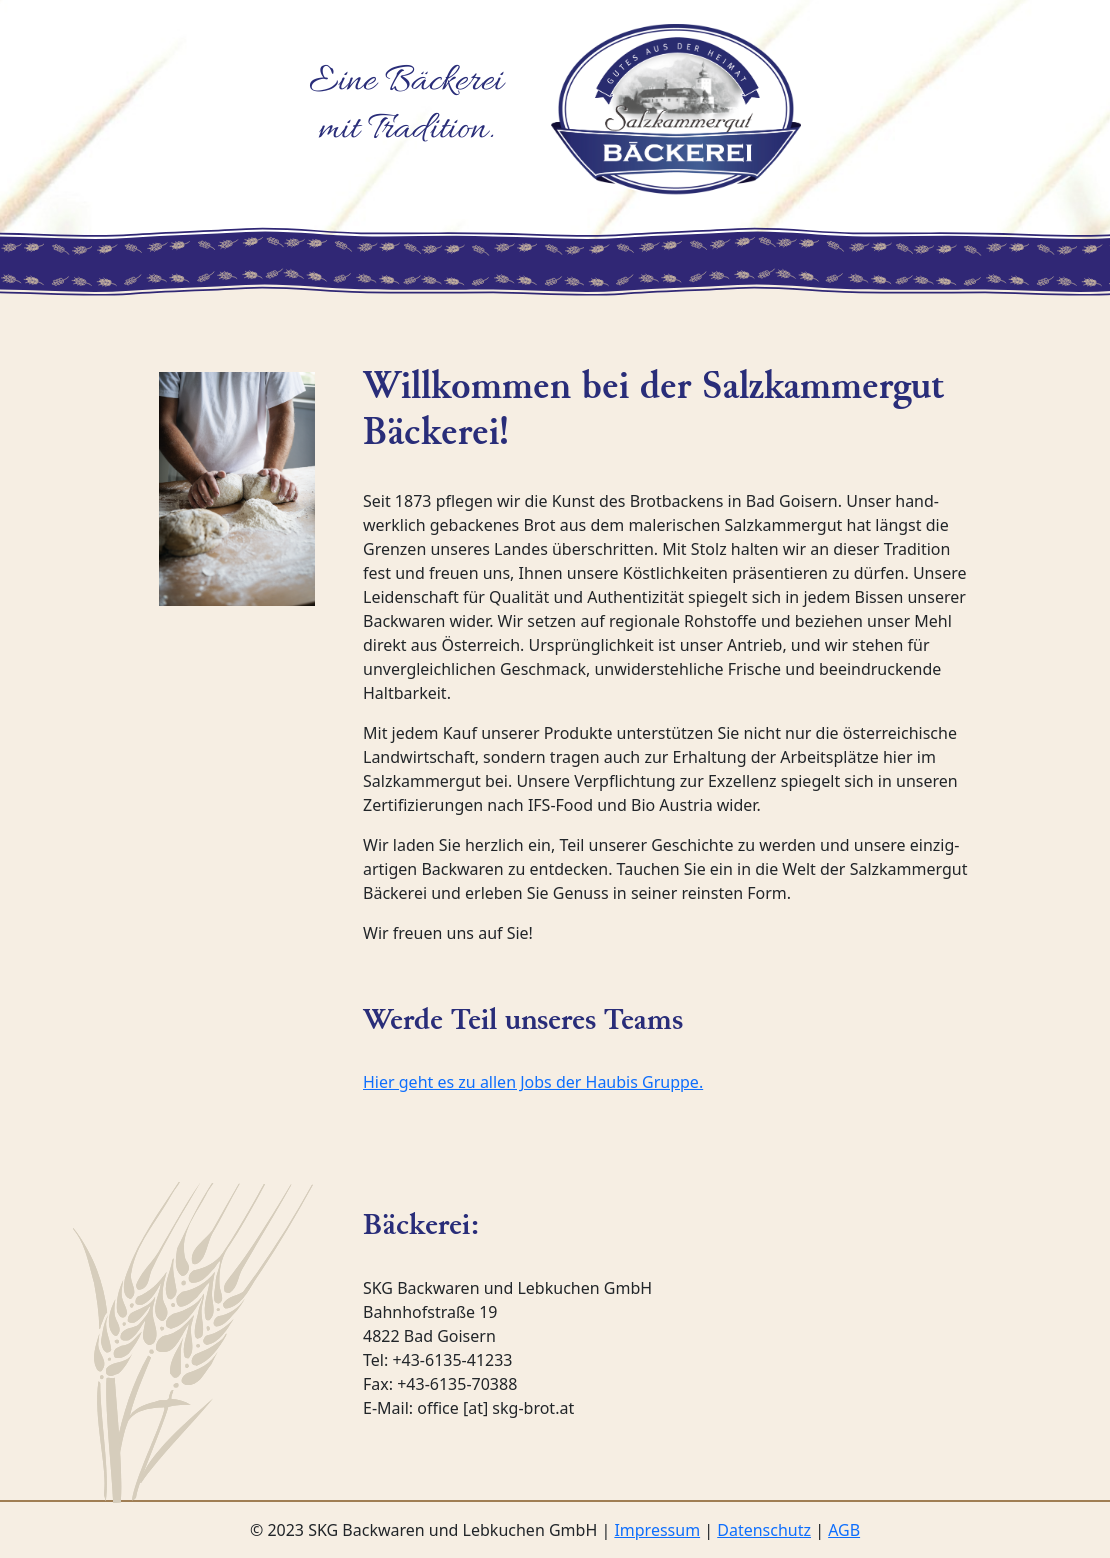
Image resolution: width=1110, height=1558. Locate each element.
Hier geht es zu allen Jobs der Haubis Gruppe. (533, 1082)
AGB (844, 1530)
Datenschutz (764, 1530)
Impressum (657, 1530)
